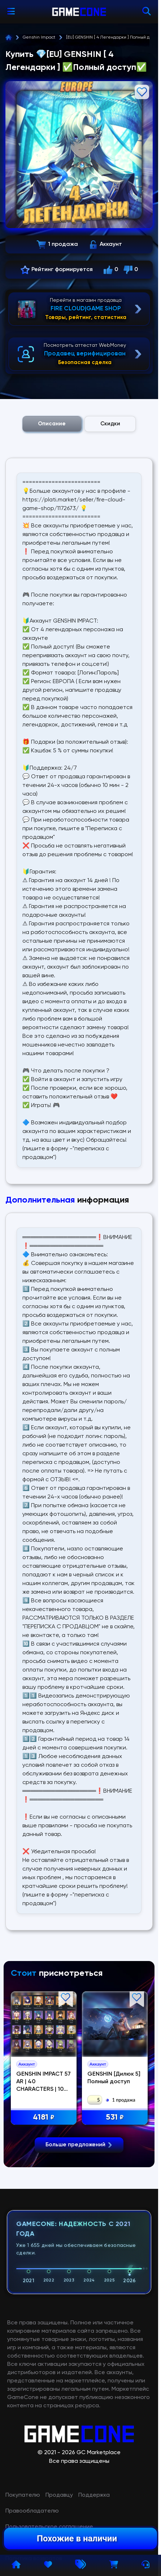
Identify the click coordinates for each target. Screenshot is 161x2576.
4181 (44, 2118)
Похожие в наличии (77, 2538)
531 (115, 2118)
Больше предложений (79, 2278)
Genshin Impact (39, 37)
